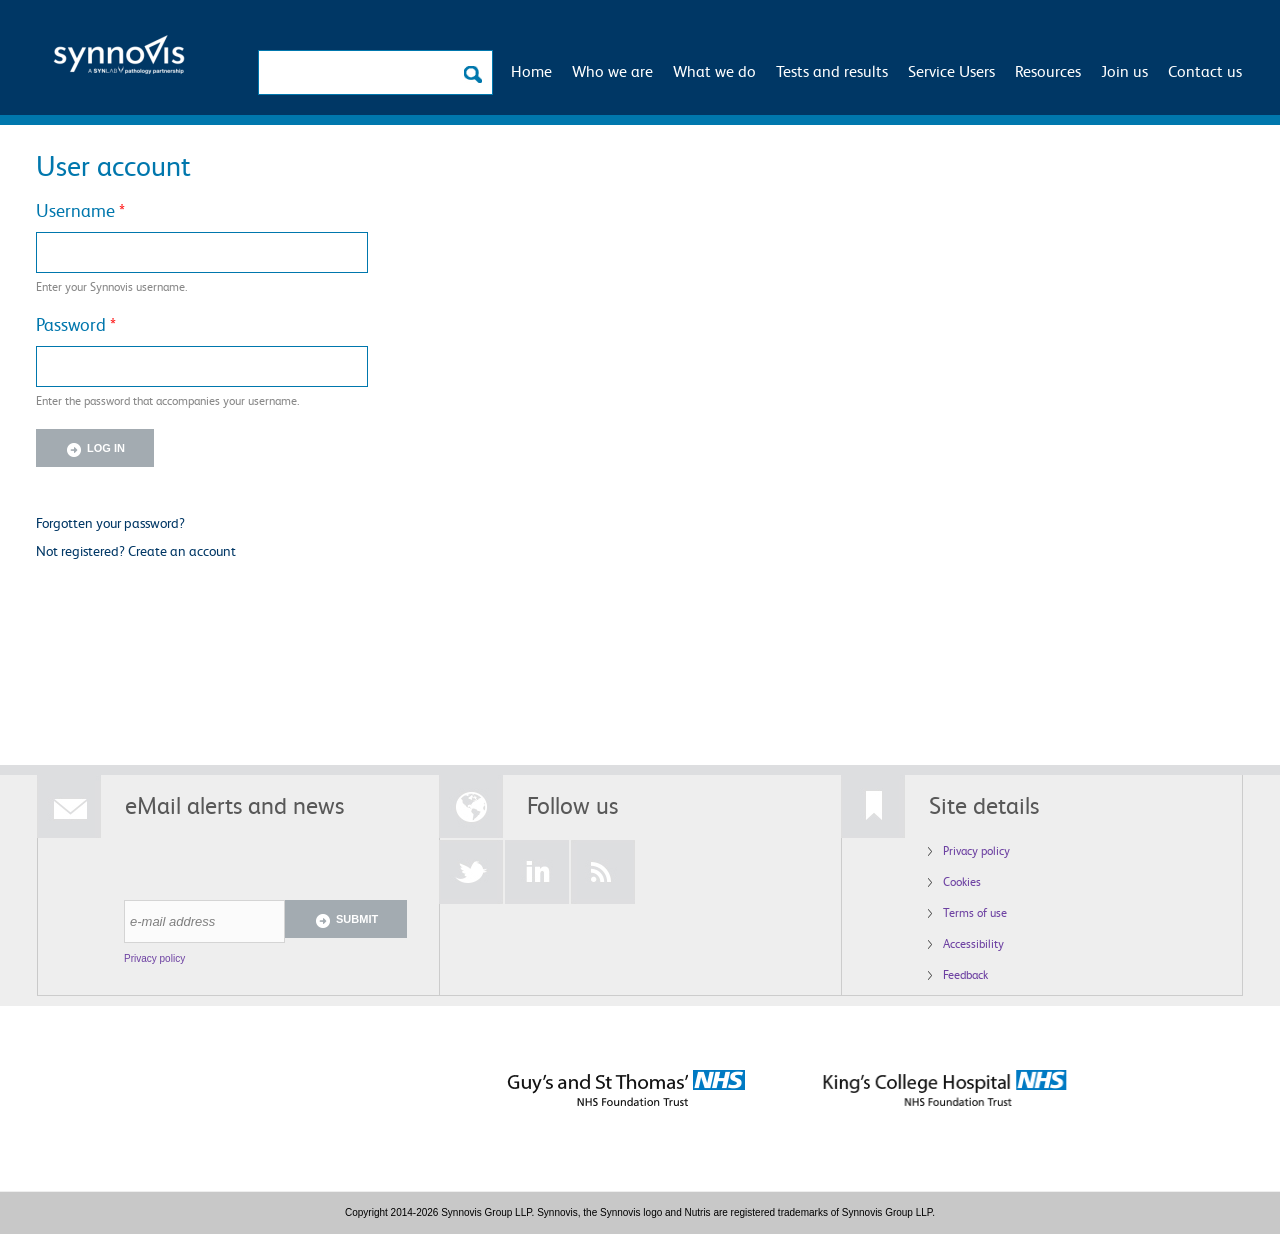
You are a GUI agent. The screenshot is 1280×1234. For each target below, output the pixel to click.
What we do (714, 71)
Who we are (612, 71)
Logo (119, 60)
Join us (1124, 71)
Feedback (965, 974)
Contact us (1205, 71)
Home (531, 71)
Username (80, 210)
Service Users (951, 71)
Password (76, 324)
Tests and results (832, 71)
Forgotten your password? (110, 522)
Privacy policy (154, 958)
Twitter (471, 872)
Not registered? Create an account (136, 550)
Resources (1048, 71)
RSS (603, 872)
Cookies (962, 881)
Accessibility (973, 943)
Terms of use (975, 912)
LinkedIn (537, 872)
